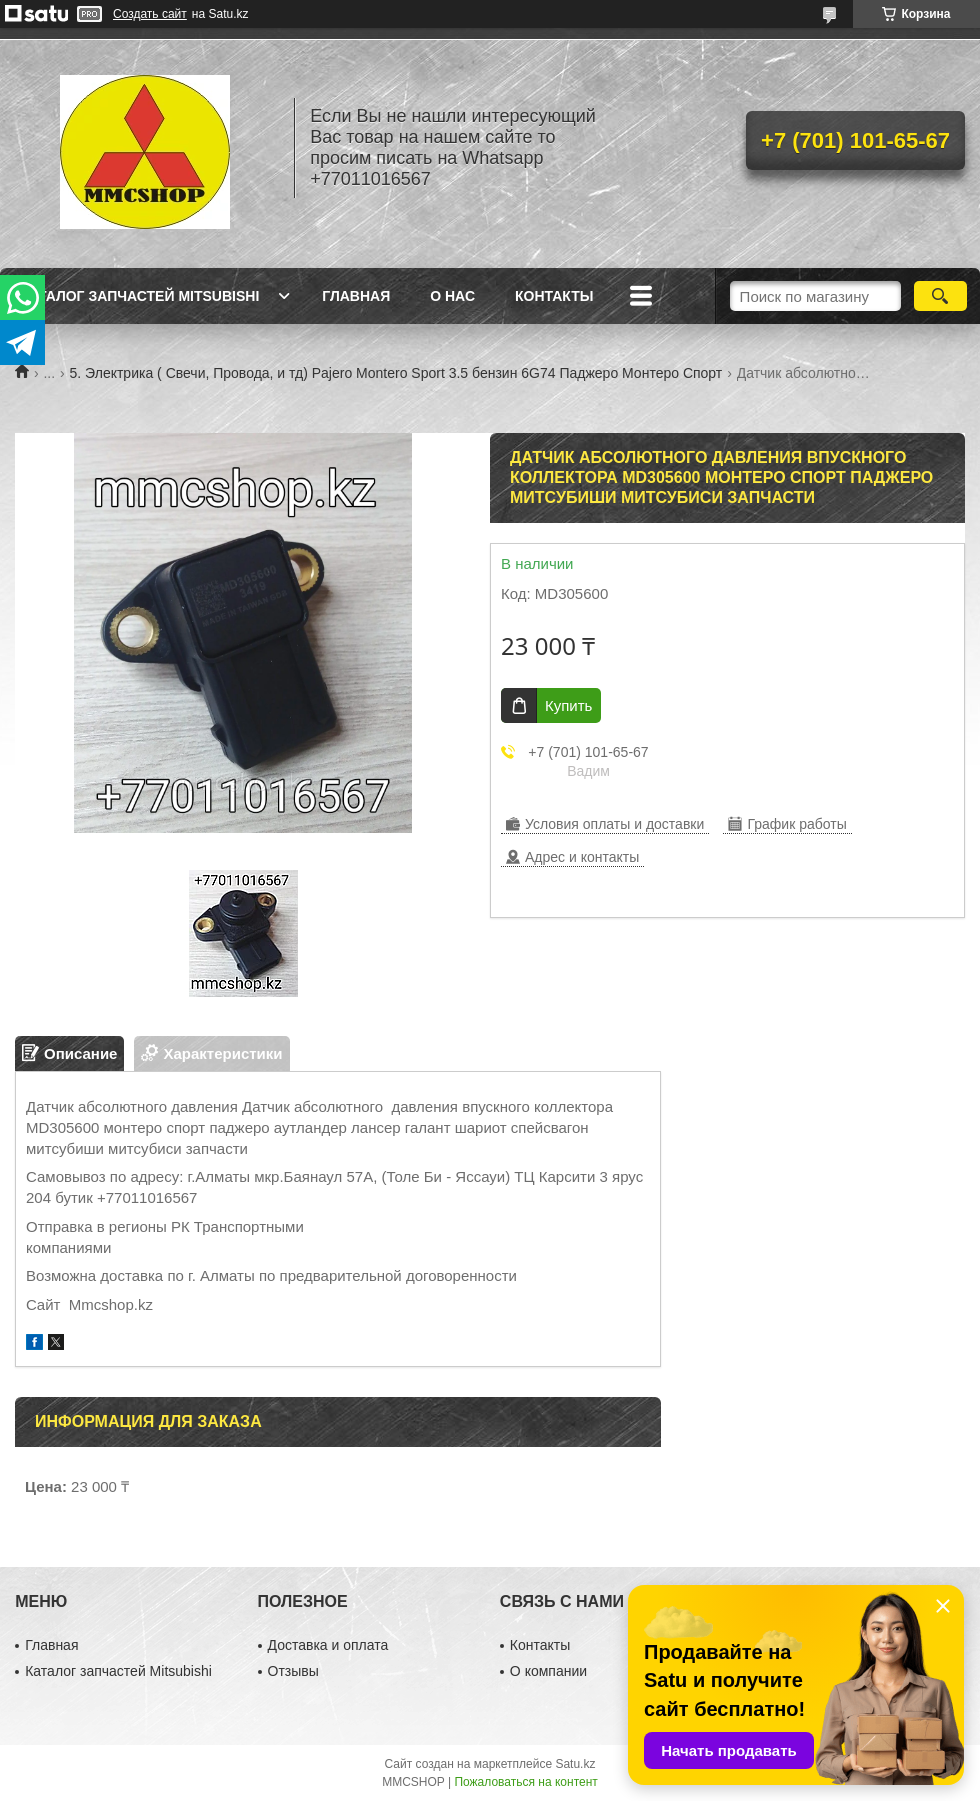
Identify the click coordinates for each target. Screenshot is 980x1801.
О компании (548, 1671)
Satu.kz (575, 1764)
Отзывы (293, 1671)
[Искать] (940, 296)
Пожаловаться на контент (525, 1782)
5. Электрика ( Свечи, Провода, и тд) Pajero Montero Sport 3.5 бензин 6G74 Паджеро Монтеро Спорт (396, 373)
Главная (356, 296)
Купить (568, 705)
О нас (452, 296)
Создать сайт (150, 14)
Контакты (554, 296)
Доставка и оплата (328, 1645)
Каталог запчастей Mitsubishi (139, 296)
